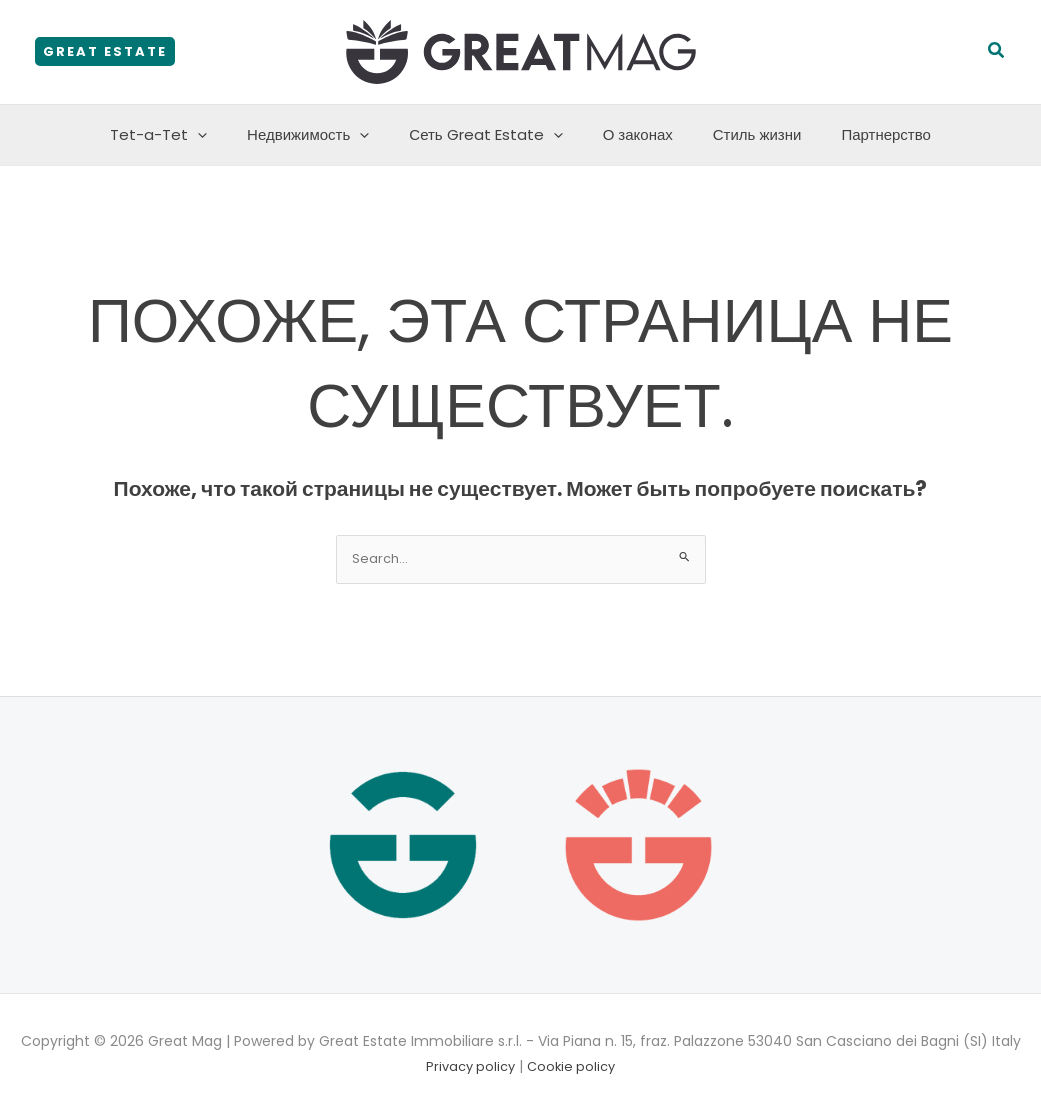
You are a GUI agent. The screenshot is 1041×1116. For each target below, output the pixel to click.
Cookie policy (574, 1068)
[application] (222, 135)
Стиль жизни (742, 134)
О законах (633, 134)
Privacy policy (468, 1068)
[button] (105, 51)
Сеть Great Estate (490, 135)
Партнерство (861, 134)
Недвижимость (323, 135)
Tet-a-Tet (183, 135)
